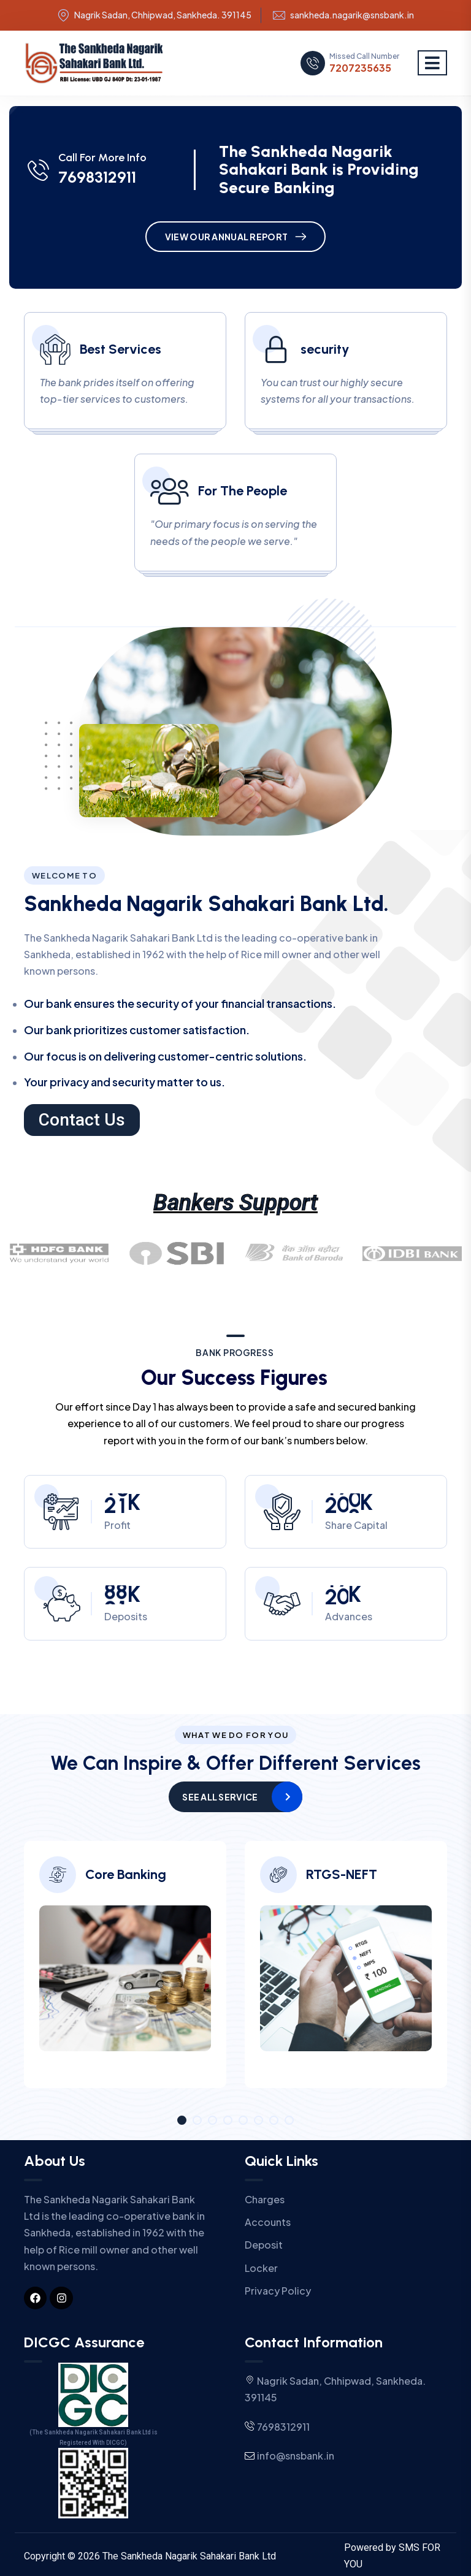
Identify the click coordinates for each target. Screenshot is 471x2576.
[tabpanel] (125, 1973)
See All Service (220, 1796)
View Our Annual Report (226, 236)
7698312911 (97, 177)
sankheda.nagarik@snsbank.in (352, 15)
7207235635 (360, 68)
